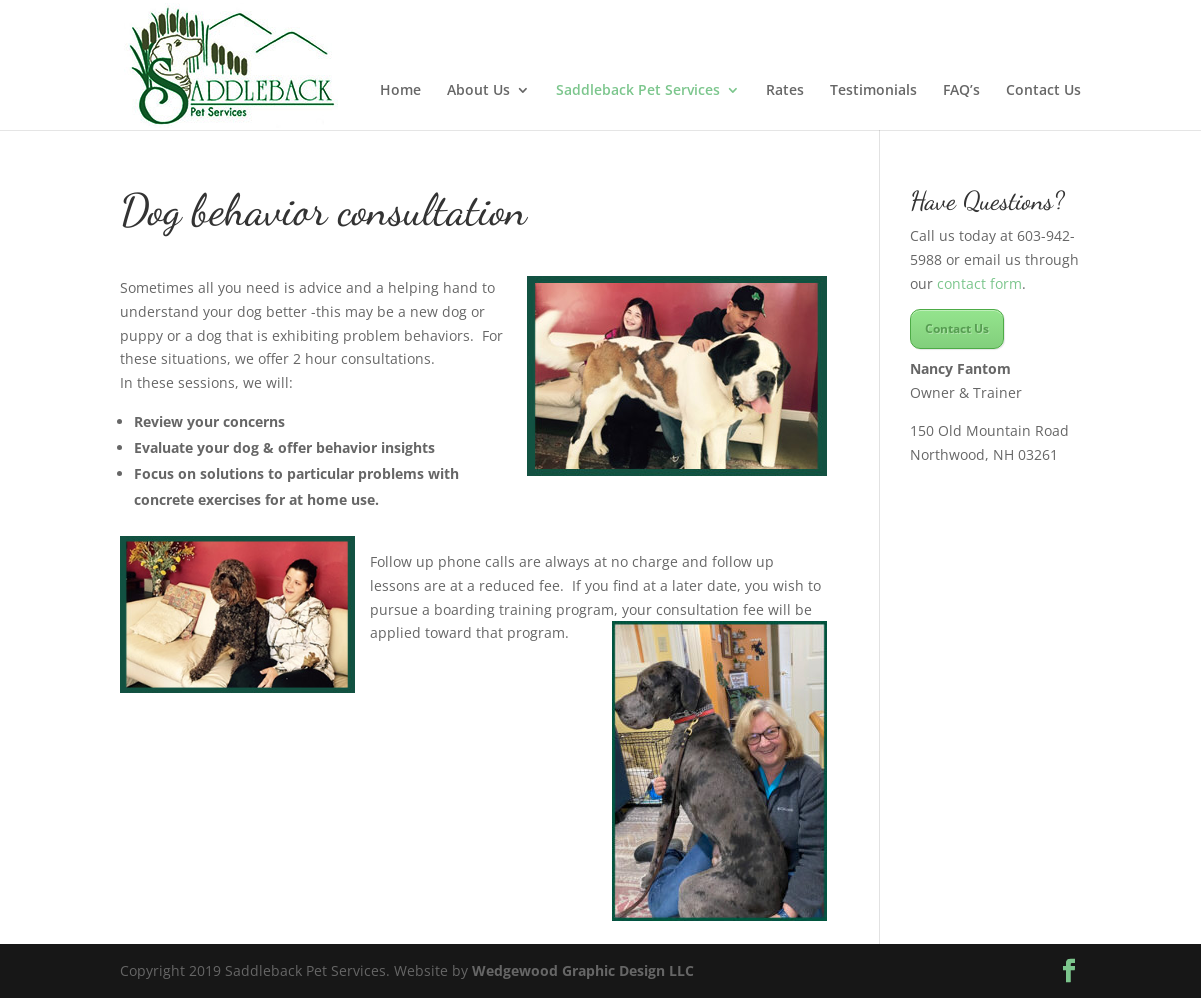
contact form (979, 283)
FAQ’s (961, 91)
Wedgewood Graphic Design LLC (583, 970)
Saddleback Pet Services (638, 91)
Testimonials (873, 91)
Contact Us (1043, 91)
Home (400, 91)
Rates (785, 91)
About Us (478, 91)
